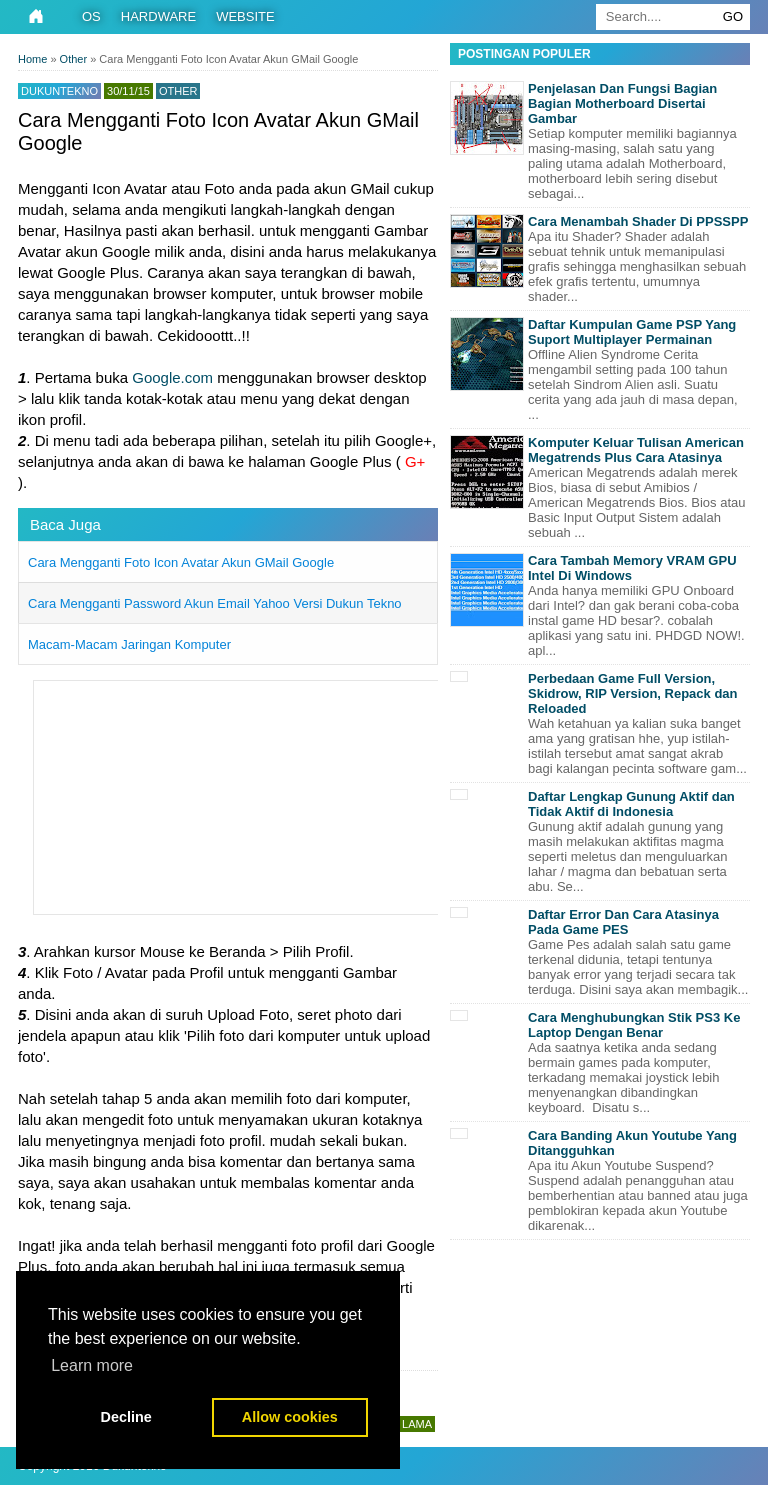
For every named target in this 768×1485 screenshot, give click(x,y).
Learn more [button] (92, 1365)
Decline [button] (126, 1417)
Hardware (158, 16)
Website (245, 16)
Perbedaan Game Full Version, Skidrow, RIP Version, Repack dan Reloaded (633, 693)
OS (91, 16)
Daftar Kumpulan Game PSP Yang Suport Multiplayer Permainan (632, 332)
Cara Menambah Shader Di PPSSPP (638, 221)
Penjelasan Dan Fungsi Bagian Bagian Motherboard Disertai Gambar (622, 103)
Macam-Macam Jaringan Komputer (129, 644)
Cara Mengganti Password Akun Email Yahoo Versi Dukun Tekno (215, 603)
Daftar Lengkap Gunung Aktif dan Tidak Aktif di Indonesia (631, 804)
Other (178, 91)
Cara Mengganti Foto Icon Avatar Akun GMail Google (181, 562)
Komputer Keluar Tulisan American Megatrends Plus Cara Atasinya (636, 450)
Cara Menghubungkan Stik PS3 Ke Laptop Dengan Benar (634, 1025)
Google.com (172, 377)
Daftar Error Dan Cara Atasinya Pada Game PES (623, 922)
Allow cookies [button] (290, 1417)
